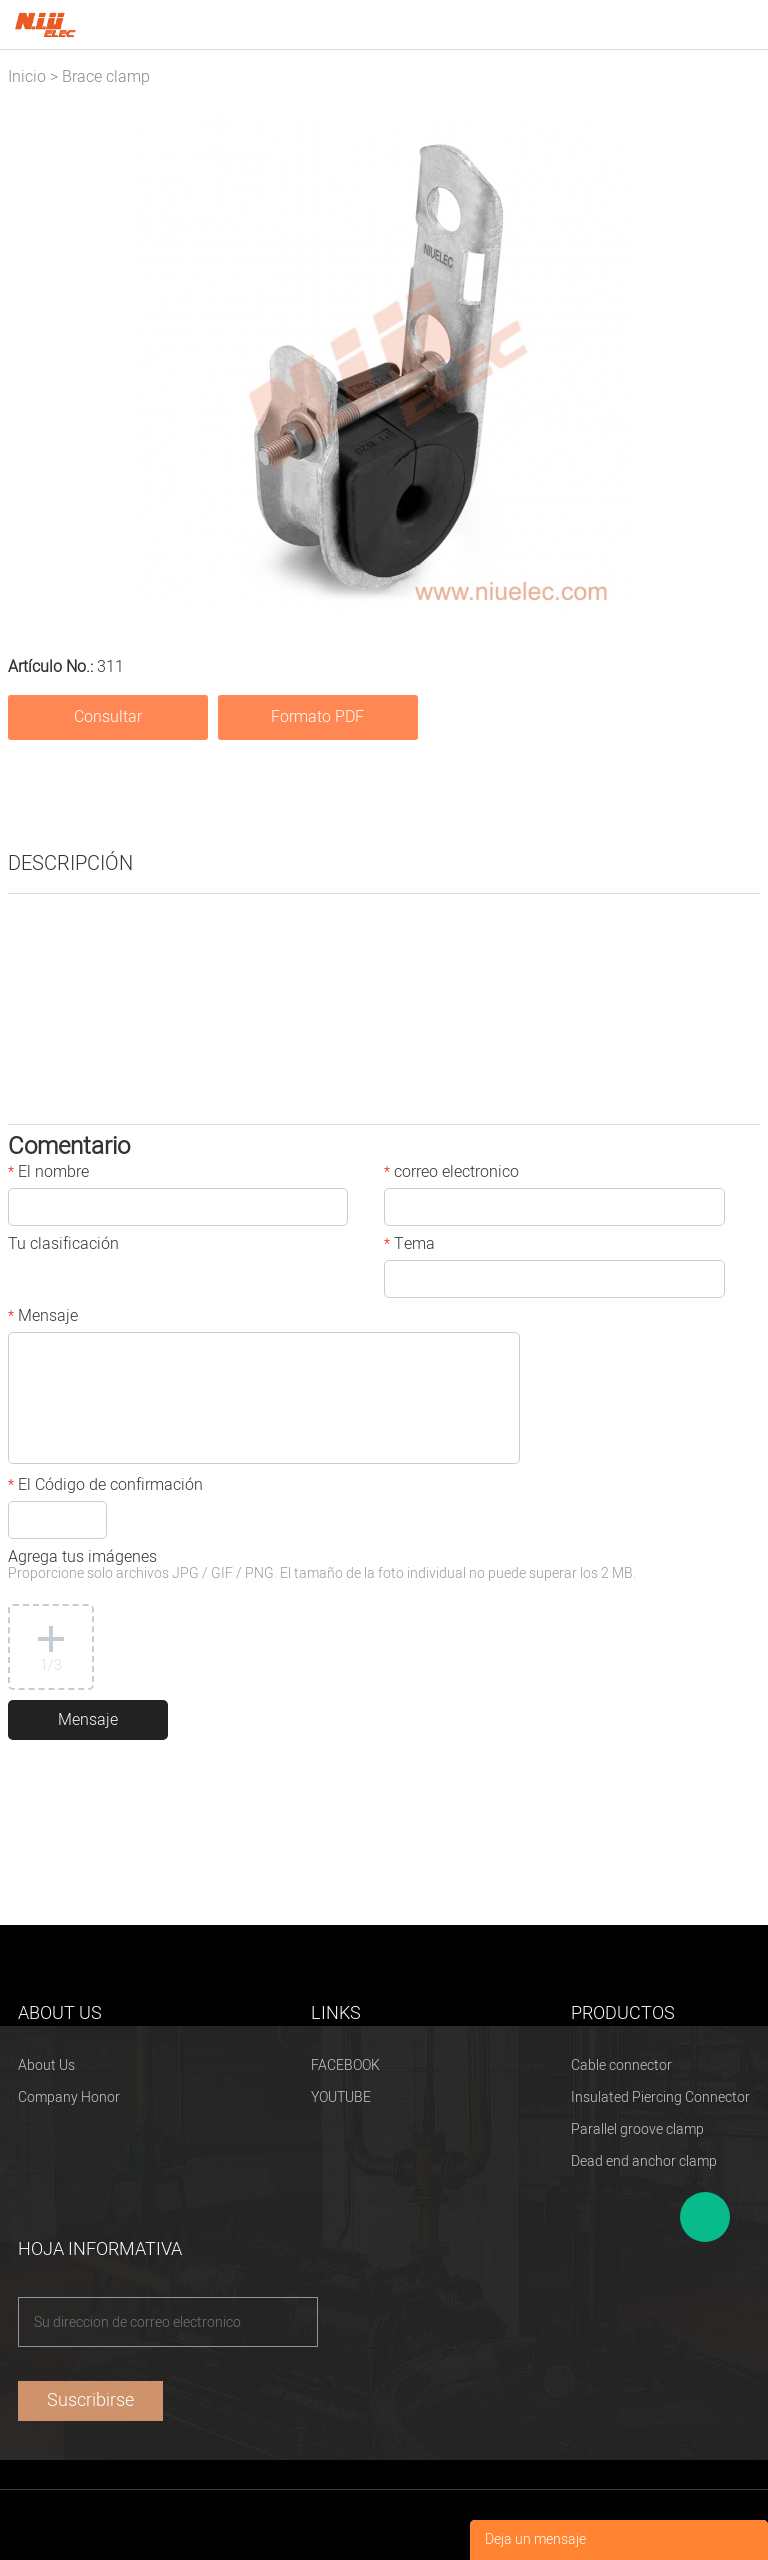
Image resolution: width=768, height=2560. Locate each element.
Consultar (108, 717)
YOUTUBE (341, 2097)
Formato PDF (317, 717)
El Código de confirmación (105, 1487)
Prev (34, 364)
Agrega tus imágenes (322, 1566)
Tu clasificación (63, 1246)
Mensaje (43, 1318)
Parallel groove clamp (637, 2129)
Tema (409, 1246)
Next (734, 364)
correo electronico (451, 1174)
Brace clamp (106, 77)
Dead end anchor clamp (644, 2161)
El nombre (48, 1174)
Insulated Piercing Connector (660, 2097)
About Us (46, 2065)
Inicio (27, 77)
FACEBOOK (345, 2065)
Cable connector (621, 2065)
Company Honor (69, 2097)
